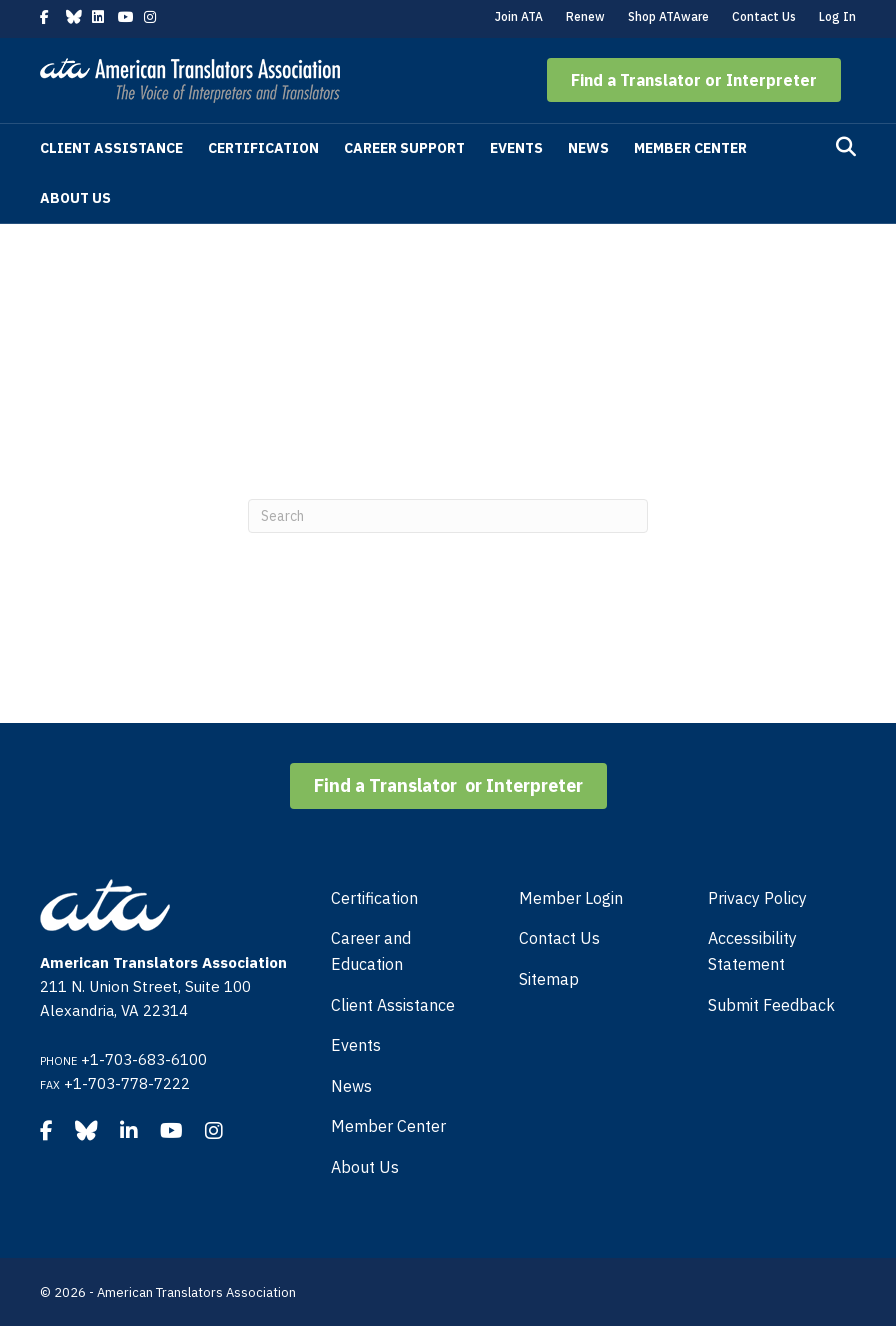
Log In (837, 16)
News (588, 148)
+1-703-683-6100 (144, 1059)
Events (516, 148)
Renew (585, 16)
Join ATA (519, 16)
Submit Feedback (771, 1005)
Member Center (690, 148)
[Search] (846, 147)
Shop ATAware (668, 16)
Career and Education (371, 951)
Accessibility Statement (752, 951)
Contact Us (764, 16)
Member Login (571, 898)
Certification (263, 148)
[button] (694, 80)
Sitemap (549, 979)
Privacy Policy (757, 898)
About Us (75, 198)
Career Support (404, 148)
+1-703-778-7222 (127, 1083)
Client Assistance (111, 148)
